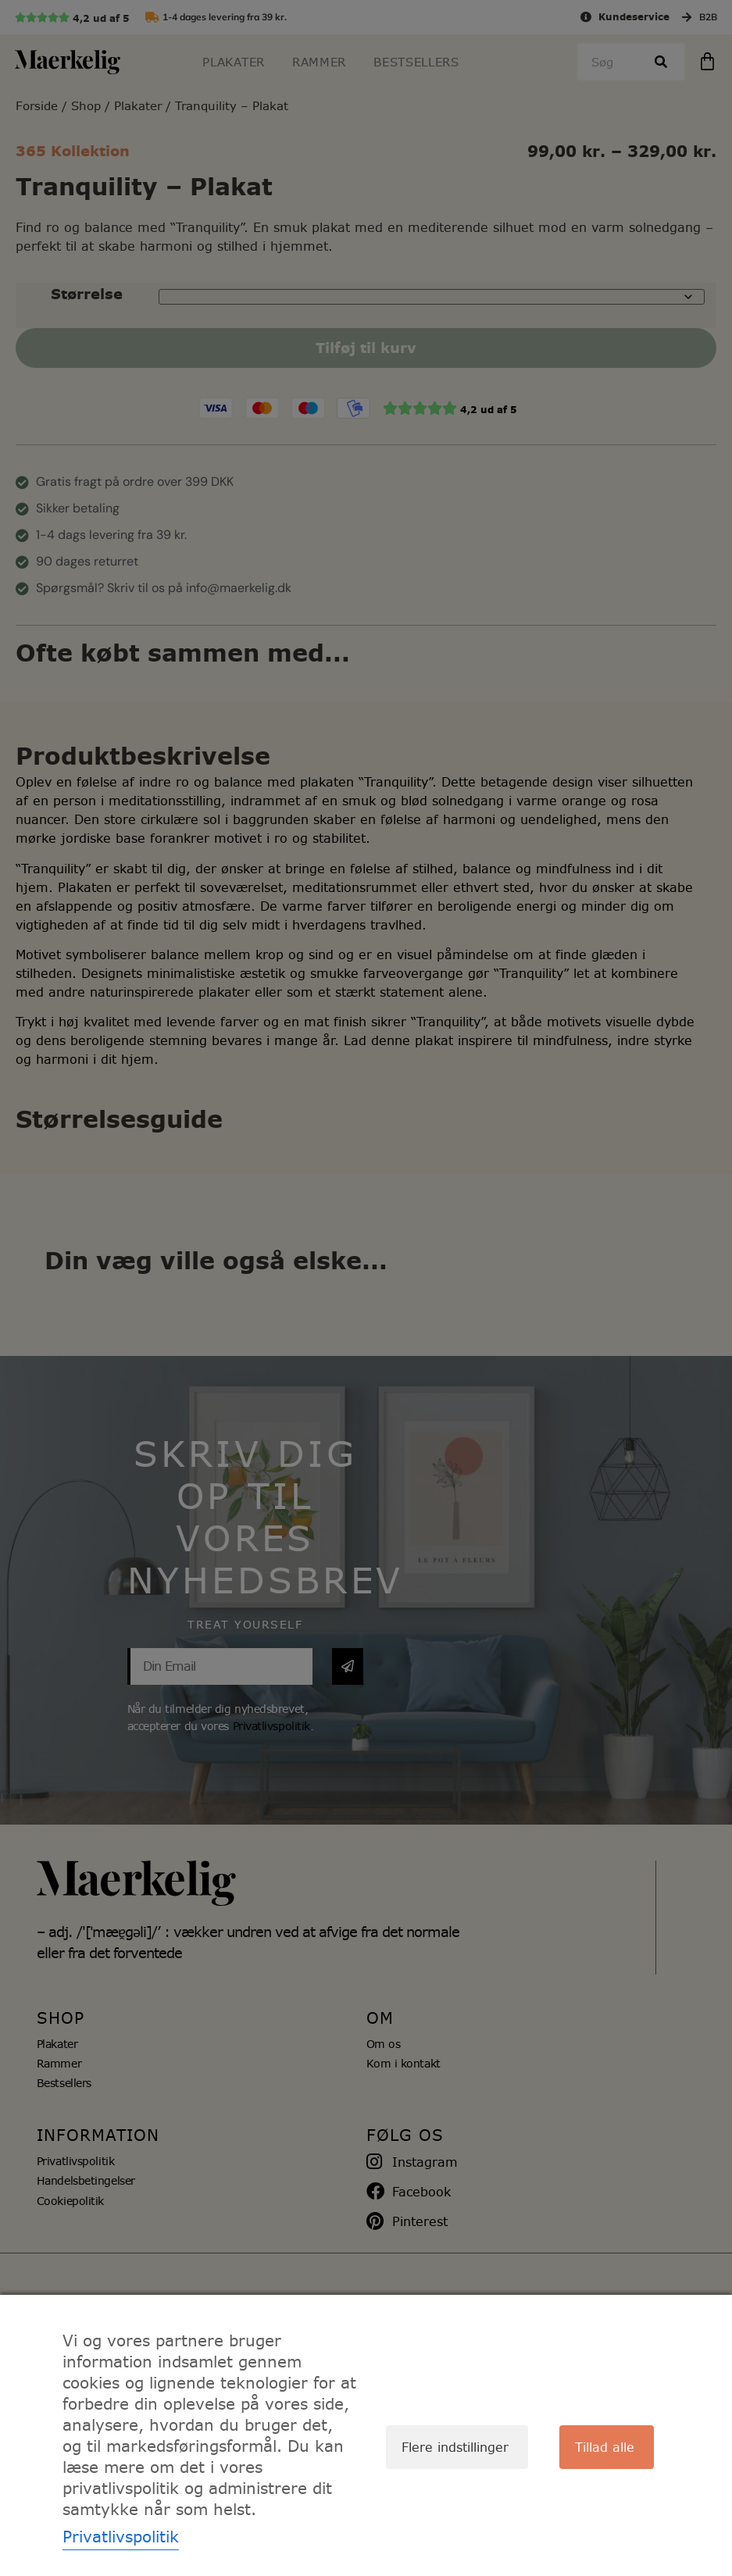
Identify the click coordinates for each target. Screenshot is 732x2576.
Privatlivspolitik (120, 2536)
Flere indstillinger (455, 2447)
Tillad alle (604, 2447)
